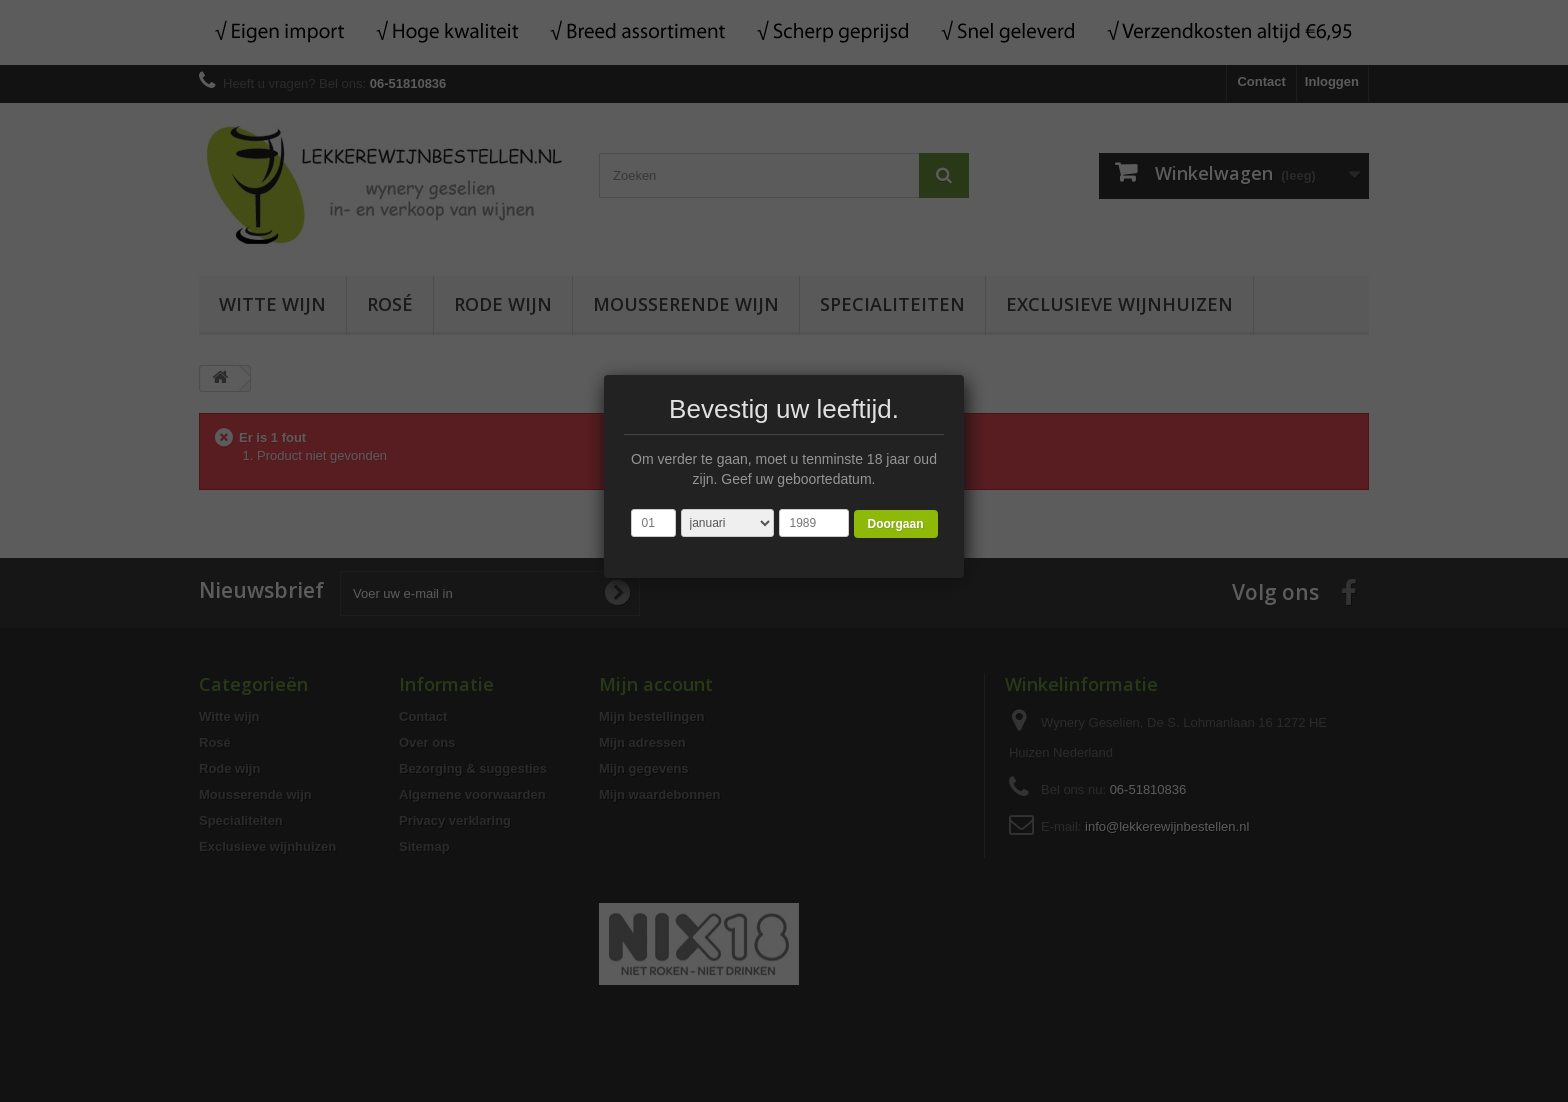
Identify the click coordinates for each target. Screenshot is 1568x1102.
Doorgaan (895, 524)
